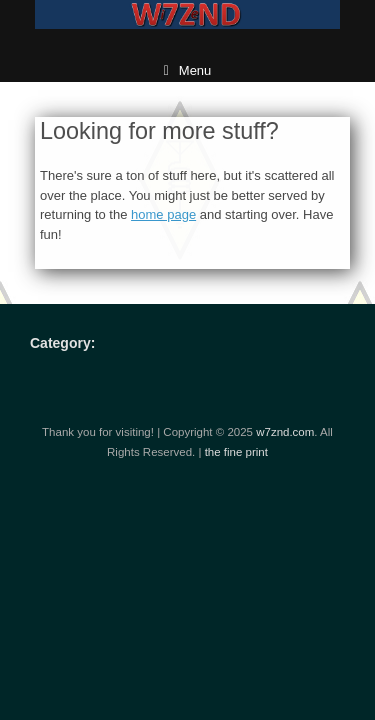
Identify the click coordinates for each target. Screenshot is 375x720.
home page (163, 214)
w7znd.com (285, 432)
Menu (188, 70)
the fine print (236, 452)
